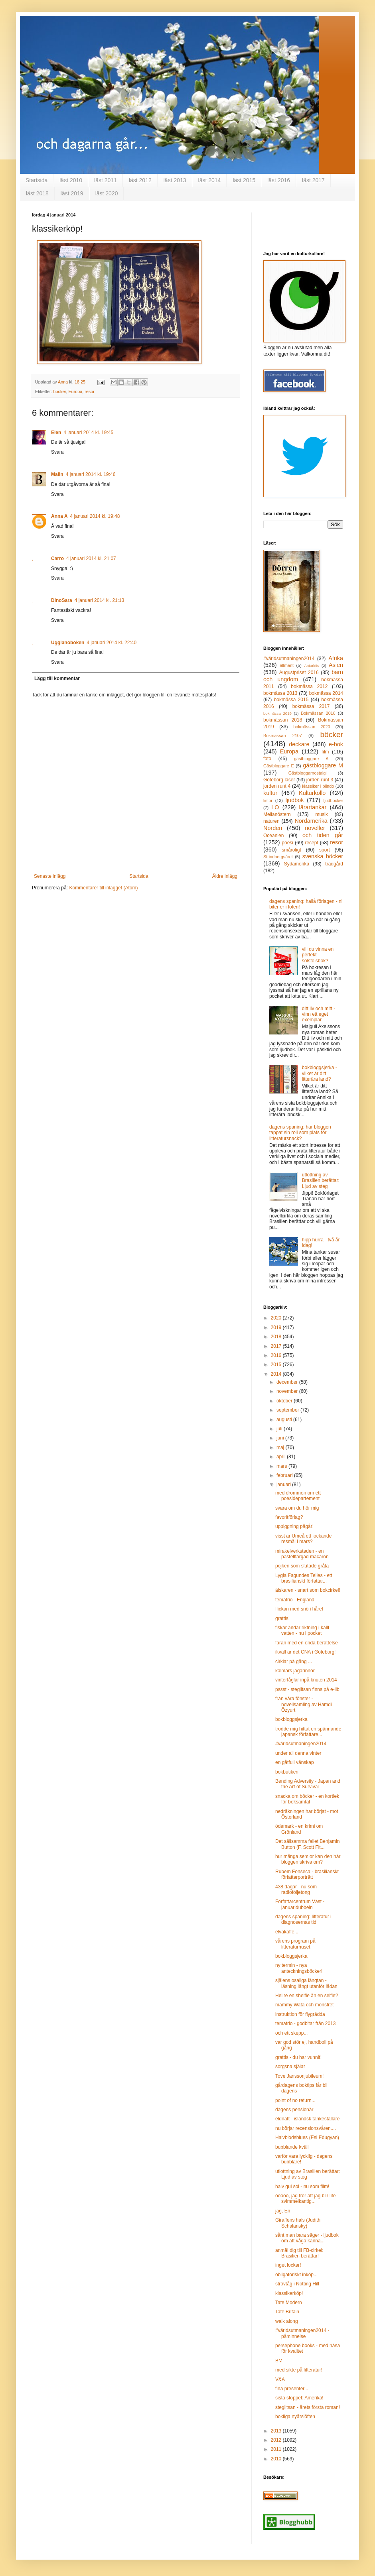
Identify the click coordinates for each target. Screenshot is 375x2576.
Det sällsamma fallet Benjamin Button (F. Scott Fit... (307, 1844)
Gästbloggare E (278, 765)
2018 (277, 1336)
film (325, 752)
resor (90, 391)
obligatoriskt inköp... (296, 2274)
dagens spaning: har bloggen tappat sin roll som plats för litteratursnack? (300, 1132)
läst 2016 (278, 180)
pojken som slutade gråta (302, 1566)
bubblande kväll (291, 2147)
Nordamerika (310, 821)
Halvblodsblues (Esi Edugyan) (307, 2137)
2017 (277, 1346)
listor (267, 800)
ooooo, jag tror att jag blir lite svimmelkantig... (305, 2198)
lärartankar (312, 807)
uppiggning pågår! (294, 1526)
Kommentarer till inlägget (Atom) (103, 888)
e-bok (336, 744)
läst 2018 (37, 193)
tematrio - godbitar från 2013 (305, 2023)
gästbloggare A (311, 758)
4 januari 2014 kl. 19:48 (95, 516)
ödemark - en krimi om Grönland (299, 1829)
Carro (57, 558)
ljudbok (295, 800)
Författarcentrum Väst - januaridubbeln (299, 1904)
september (288, 1410)
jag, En (282, 2211)
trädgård (334, 864)
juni (280, 1438)
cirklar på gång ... (293, 1661)
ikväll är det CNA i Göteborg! (305, 1652)
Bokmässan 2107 (282, 735)
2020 (277, 1318)
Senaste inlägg (49, 876)
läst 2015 (244, 180)
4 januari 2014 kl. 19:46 (91, 474)
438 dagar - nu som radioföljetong (296, 1889)
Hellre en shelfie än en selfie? (306, 1995)
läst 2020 (106, 193)
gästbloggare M (323, 765)
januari (284, 1484)
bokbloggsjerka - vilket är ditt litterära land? (319, 1073)
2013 (277, 2431)
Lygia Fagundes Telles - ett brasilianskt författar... (303, 1578)
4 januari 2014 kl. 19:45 (88, 432)
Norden (272, 828)
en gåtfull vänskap (294, 1762)
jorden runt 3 (320, 780)
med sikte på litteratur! (298, 2370)
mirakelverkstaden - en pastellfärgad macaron (302, 1553)
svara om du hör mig (297, 1508)
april (281, 1456)
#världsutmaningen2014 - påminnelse (302, 2333)
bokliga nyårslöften (295, 2416)
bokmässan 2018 (282, 720)
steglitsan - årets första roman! (307, 2407)
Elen (56, 432)
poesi (287, 843)
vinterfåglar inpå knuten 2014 (306, 1680)
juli (280, 1429)
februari (285, 1475)
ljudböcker (333, 800)
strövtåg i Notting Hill (297, 2284)
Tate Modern (288, 2302)
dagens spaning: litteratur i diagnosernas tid (303, 1919)
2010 (277, 2459)
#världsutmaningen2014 (288, 658)
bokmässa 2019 (277, 713)
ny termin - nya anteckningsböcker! (298, 1968)
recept (311, 843)
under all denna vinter (298, 1753)
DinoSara (61, 600)
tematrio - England (294, 1600)
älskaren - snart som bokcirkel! (307, 1590)
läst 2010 (70, 180)
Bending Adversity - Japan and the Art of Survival (307, 1783)
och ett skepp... (291, 2033)
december (287, 1382)
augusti (284, 1419)
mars (282, 1466)
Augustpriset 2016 (299, 672)
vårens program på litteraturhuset (295, 1943)
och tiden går (322, 835)
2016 (277, 1355)
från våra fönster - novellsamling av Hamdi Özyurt (303, 1704)
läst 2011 (105, 180)
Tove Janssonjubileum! (299, 2076)
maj (281, 1447)
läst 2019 (72, 193)
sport (324, 850)
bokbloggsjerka (291, 1719)
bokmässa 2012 (309, 686)
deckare (299, 744)
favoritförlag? (289, 1517)
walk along (286, 2321)
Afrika (335, 658)
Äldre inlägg (224, 876)
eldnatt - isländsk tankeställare (307, 2119)
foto (267, 758)
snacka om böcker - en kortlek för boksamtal (307, 1799)
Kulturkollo (312, 793)
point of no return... (295, 2100)
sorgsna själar (290, 2066)
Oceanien (273, 835)
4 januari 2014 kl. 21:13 (99, 600)
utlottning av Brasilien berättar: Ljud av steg (320, 1180)
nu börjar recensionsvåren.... (305, 2128)
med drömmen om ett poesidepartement (298, 1495)
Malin (57, 474)
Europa (75, 391)
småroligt (291, 850)
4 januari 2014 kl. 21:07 (91, 558)
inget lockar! (288, 2265)
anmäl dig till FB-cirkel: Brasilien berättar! (299, 2253)
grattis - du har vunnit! (298, 2057)
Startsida (36, 180)
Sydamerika (296, 864)
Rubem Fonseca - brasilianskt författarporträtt (307, 1874)
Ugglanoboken (67, 642)
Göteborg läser (279, 780)
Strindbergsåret (278, 856)
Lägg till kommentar (57, 678)
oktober (285, 1401)
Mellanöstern (277, 814)
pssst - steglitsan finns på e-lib (307, 1689)
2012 (277, 2440)
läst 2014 (209, 180)
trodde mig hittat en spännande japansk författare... (308, 1731)
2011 (277, 2449)
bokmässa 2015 (291, 699)
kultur (270, 793)
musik (321, 814)
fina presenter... (291, 2388)
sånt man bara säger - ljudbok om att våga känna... (307, 2238)
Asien (336, 665)
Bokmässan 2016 (318, 713)
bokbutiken (286, 1772)
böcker (59, 391)
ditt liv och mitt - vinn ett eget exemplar (318, 1014)
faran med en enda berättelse (306, 1643)
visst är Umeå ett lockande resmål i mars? (303, 1538)
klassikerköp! (289, 2293)
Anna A (59, 516)
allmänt (287, 665)
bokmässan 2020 (311, 726)
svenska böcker (322, 856)
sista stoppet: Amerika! (299, 2398)
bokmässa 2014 (326, 693)
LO (275, 807)
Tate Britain (287, 2311)
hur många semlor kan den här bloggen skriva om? (307, 1859)
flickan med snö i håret (299, 1609)
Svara (57, 452)
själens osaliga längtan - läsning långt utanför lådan (306, 1983)
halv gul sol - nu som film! (302, 2186)
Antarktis (311, 665)
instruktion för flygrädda (300, 2014)
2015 (277, 1364)
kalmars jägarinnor (295, 1670)
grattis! (282, 1618)
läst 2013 (175, 180)
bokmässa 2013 (280, 693)
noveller (315, 828)
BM (278, 2361)
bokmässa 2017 (311, 706)
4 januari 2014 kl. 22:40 (111, 642)
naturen (271, 821)
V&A (280, 2379)
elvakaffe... (286, 1932)
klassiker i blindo (318, 786)
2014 (277, 1374)
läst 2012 (140, 180)
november (287, 1391)
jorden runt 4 (276, 786)
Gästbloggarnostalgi (307, 773)
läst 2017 (313, 180)
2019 (277, 1327)
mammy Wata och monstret (304, 2005)
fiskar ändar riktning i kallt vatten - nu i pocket (302, 1630)
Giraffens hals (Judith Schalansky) (297, 2222)
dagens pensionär (294, 2109)
